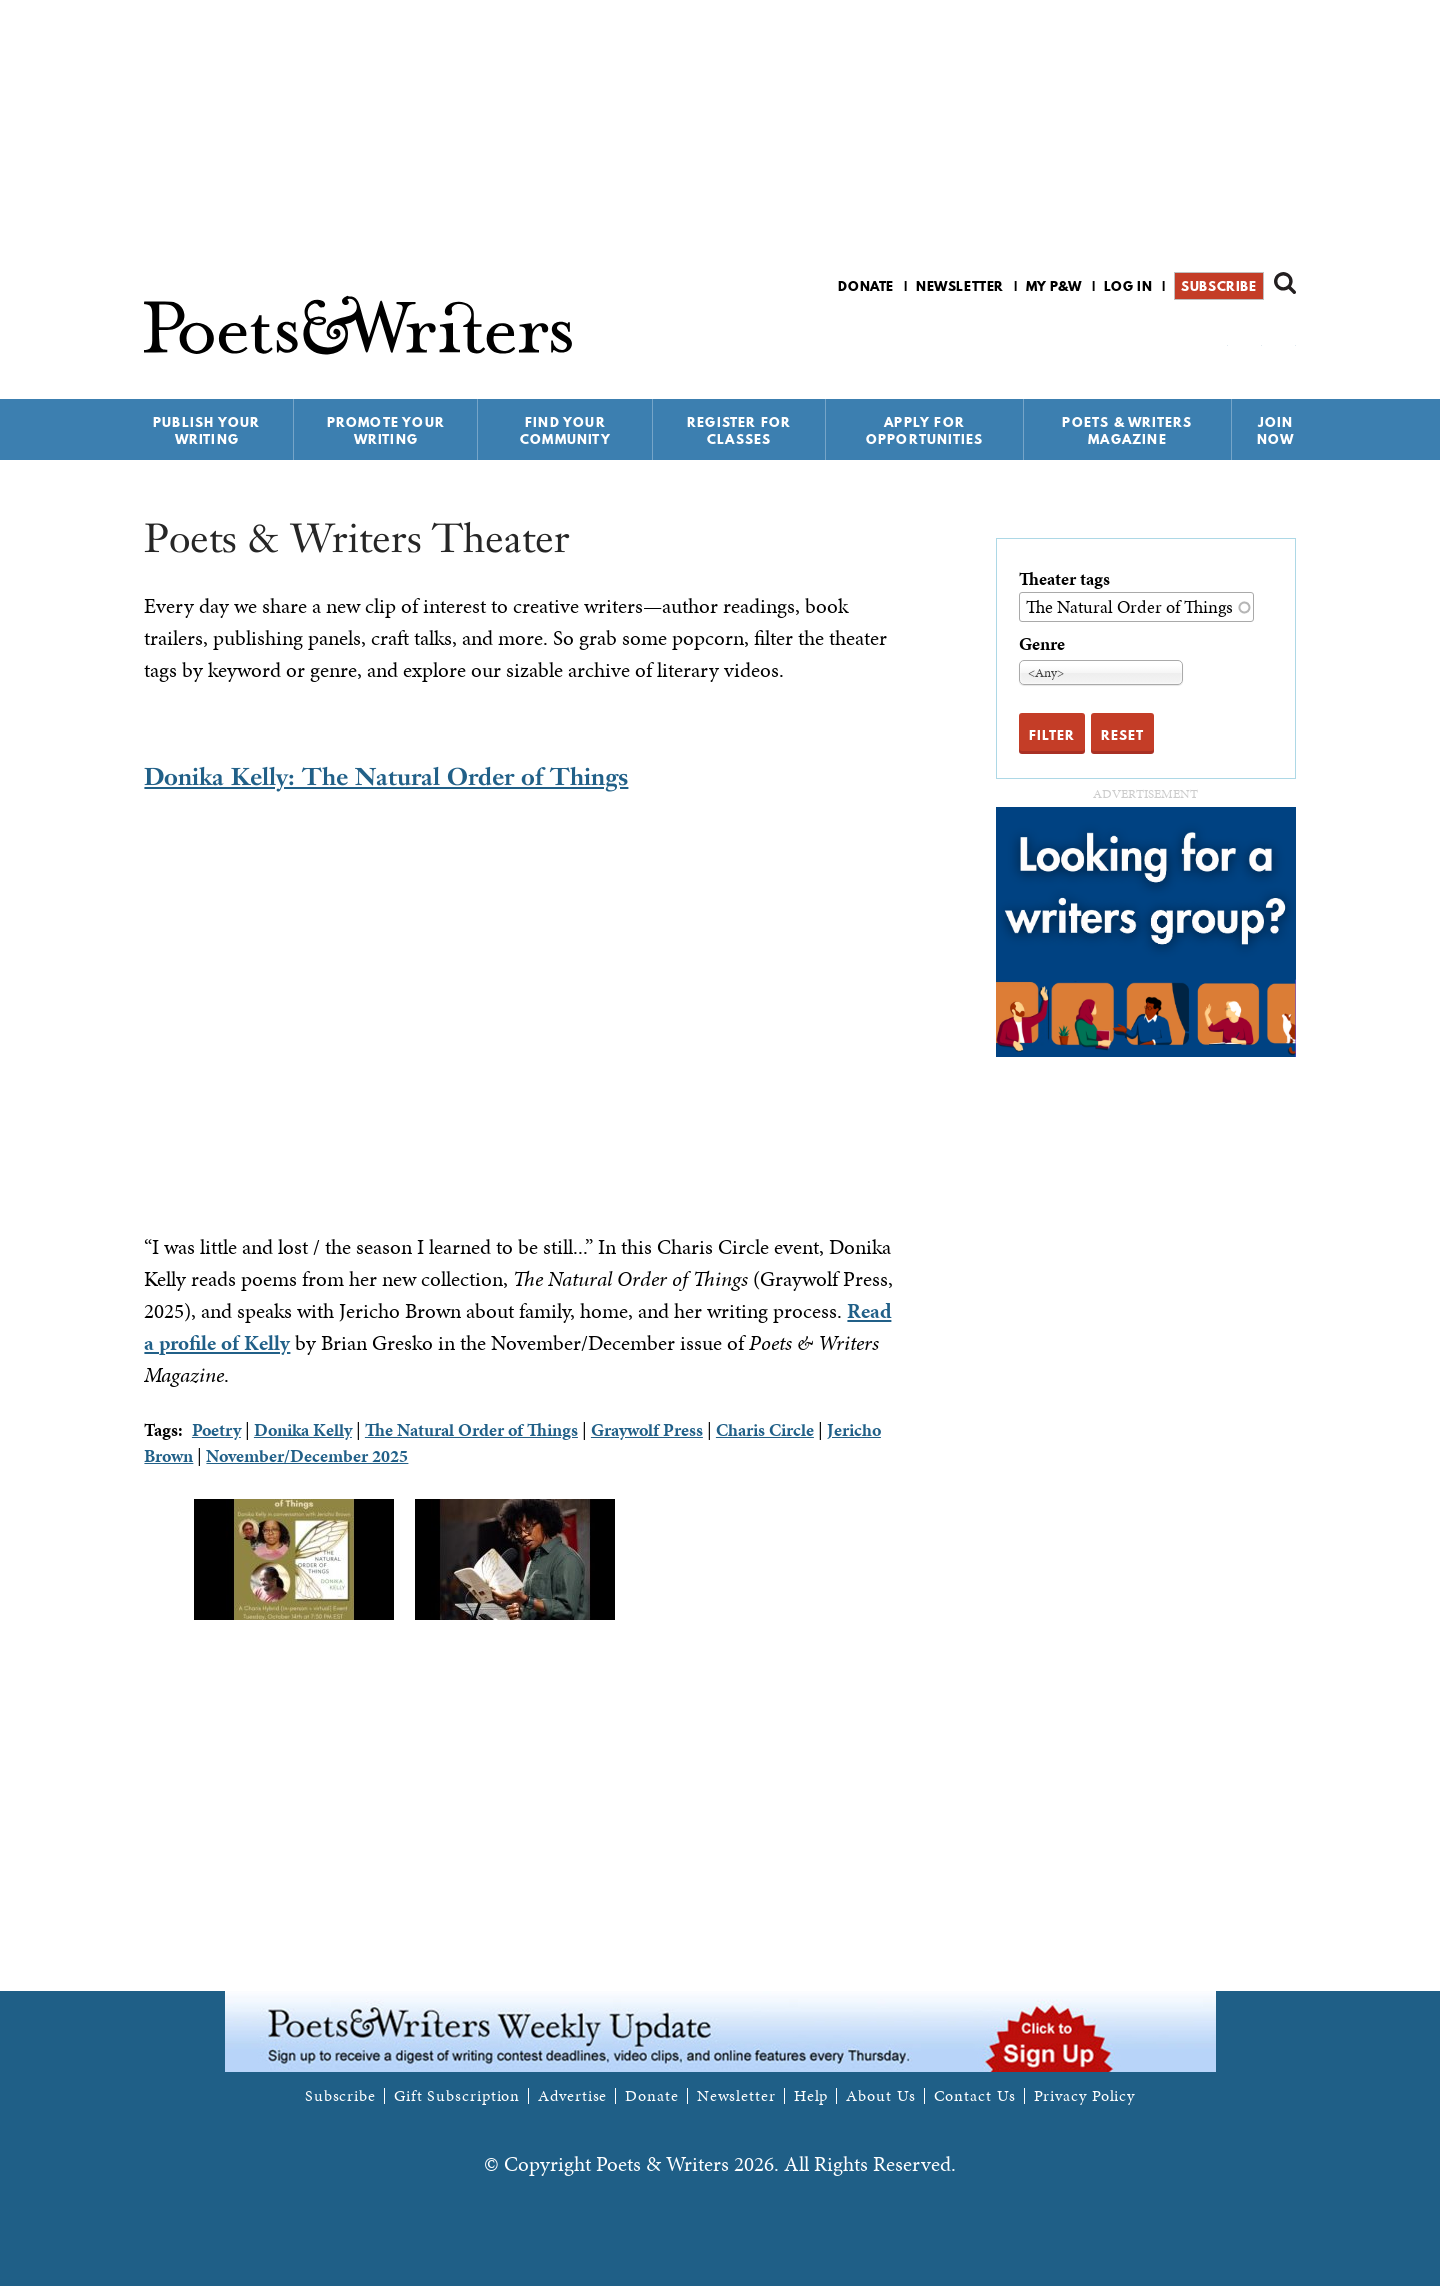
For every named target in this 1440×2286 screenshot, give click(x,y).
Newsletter (960, 286)
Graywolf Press (647, 1429)
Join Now (1276, 430)
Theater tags (1064, 578)
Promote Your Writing (386, 430)
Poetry (216, 1429)
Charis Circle (765, 1429)
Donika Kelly (303, 1429)
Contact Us (975, 2096)
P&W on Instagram (1282, 338)
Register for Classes (739, 430)
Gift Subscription (457, 2096)
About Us (880, 2096)
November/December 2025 (307, 1455)
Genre (1042, 643)
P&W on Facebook (1214, 338)
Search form (1285, 283)
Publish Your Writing (206, 430)
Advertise (572, 2096)
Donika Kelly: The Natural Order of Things (386, 776)
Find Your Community (565, 430)
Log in (1128, 286)
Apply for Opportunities (925, 430)
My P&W (1054, 286)
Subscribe (1218, 286)
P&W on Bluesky (1248, 338)
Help (811, 2096)
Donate (866, 286)
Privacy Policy (1085, 2096)
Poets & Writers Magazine (1127, 430)
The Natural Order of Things (471, 1429)
